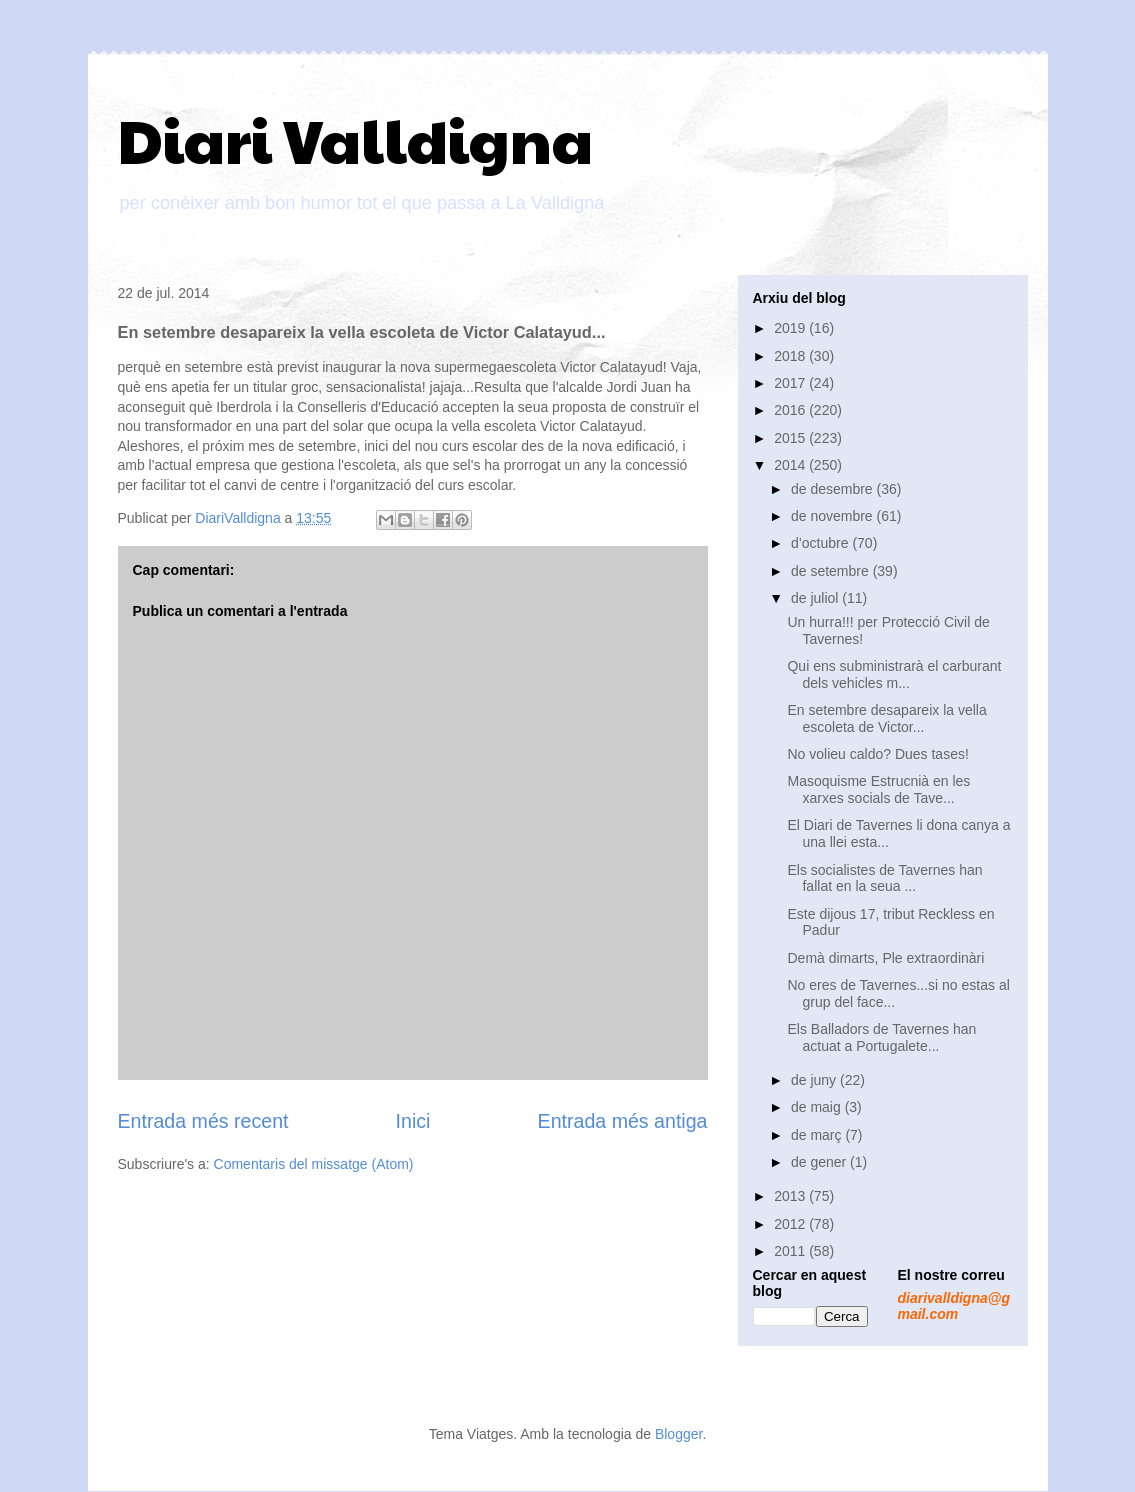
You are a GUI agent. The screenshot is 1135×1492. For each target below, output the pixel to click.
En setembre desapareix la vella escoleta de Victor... (886, 718)
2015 (791, 438)
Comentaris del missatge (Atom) (314, 1164)
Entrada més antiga (623, 1121)
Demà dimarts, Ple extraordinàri (885, 958)
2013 (791, 1196)
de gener (820, 1162)
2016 (791, 410)
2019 (791, 328)
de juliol (816, 598)
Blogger (678, 1434)
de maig (818, 1107)
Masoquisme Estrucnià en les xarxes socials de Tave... (878, 789)
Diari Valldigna (355, 139)
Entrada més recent (203, 1121)
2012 (791, 1224)
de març (818, 1135)
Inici (413, 1121)
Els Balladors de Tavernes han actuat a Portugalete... (881, 1037)
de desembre (834, 489)
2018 (791, 356)
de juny (815, 1080)
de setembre (832, 571)
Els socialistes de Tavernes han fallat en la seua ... (884, 878)
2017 (791, 383)
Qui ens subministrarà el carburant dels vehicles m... (894, 674)
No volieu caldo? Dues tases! (877, 754)
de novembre (834, 516)
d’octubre (821, 543)
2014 (791, 465)
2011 (791, 1251)
